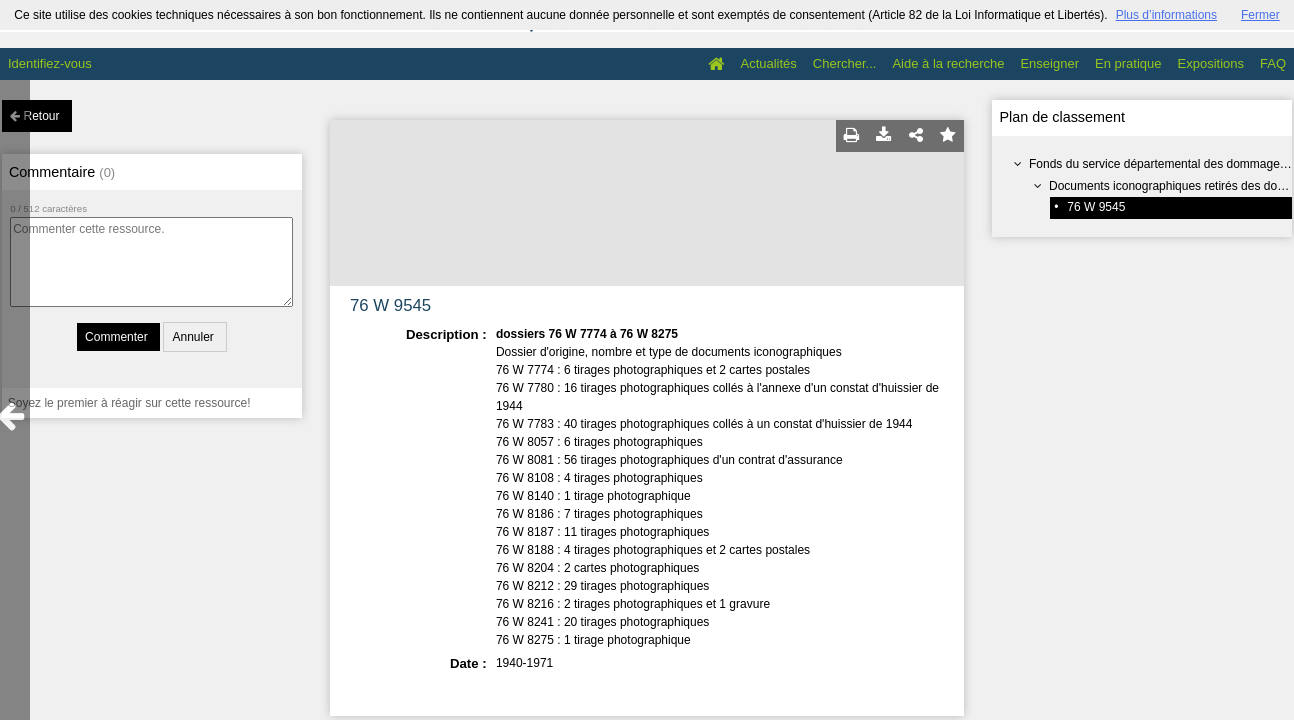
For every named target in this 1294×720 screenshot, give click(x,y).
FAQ (1273, 63)
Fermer (1260, 15)
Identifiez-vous (50, 63)
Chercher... (845, 63)
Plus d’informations (1166, 15)
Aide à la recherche (948, 63)
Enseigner (1049, 63)
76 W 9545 (1096, 207)
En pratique (1128, 63)
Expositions (1211, 63)
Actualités (768, 63)
